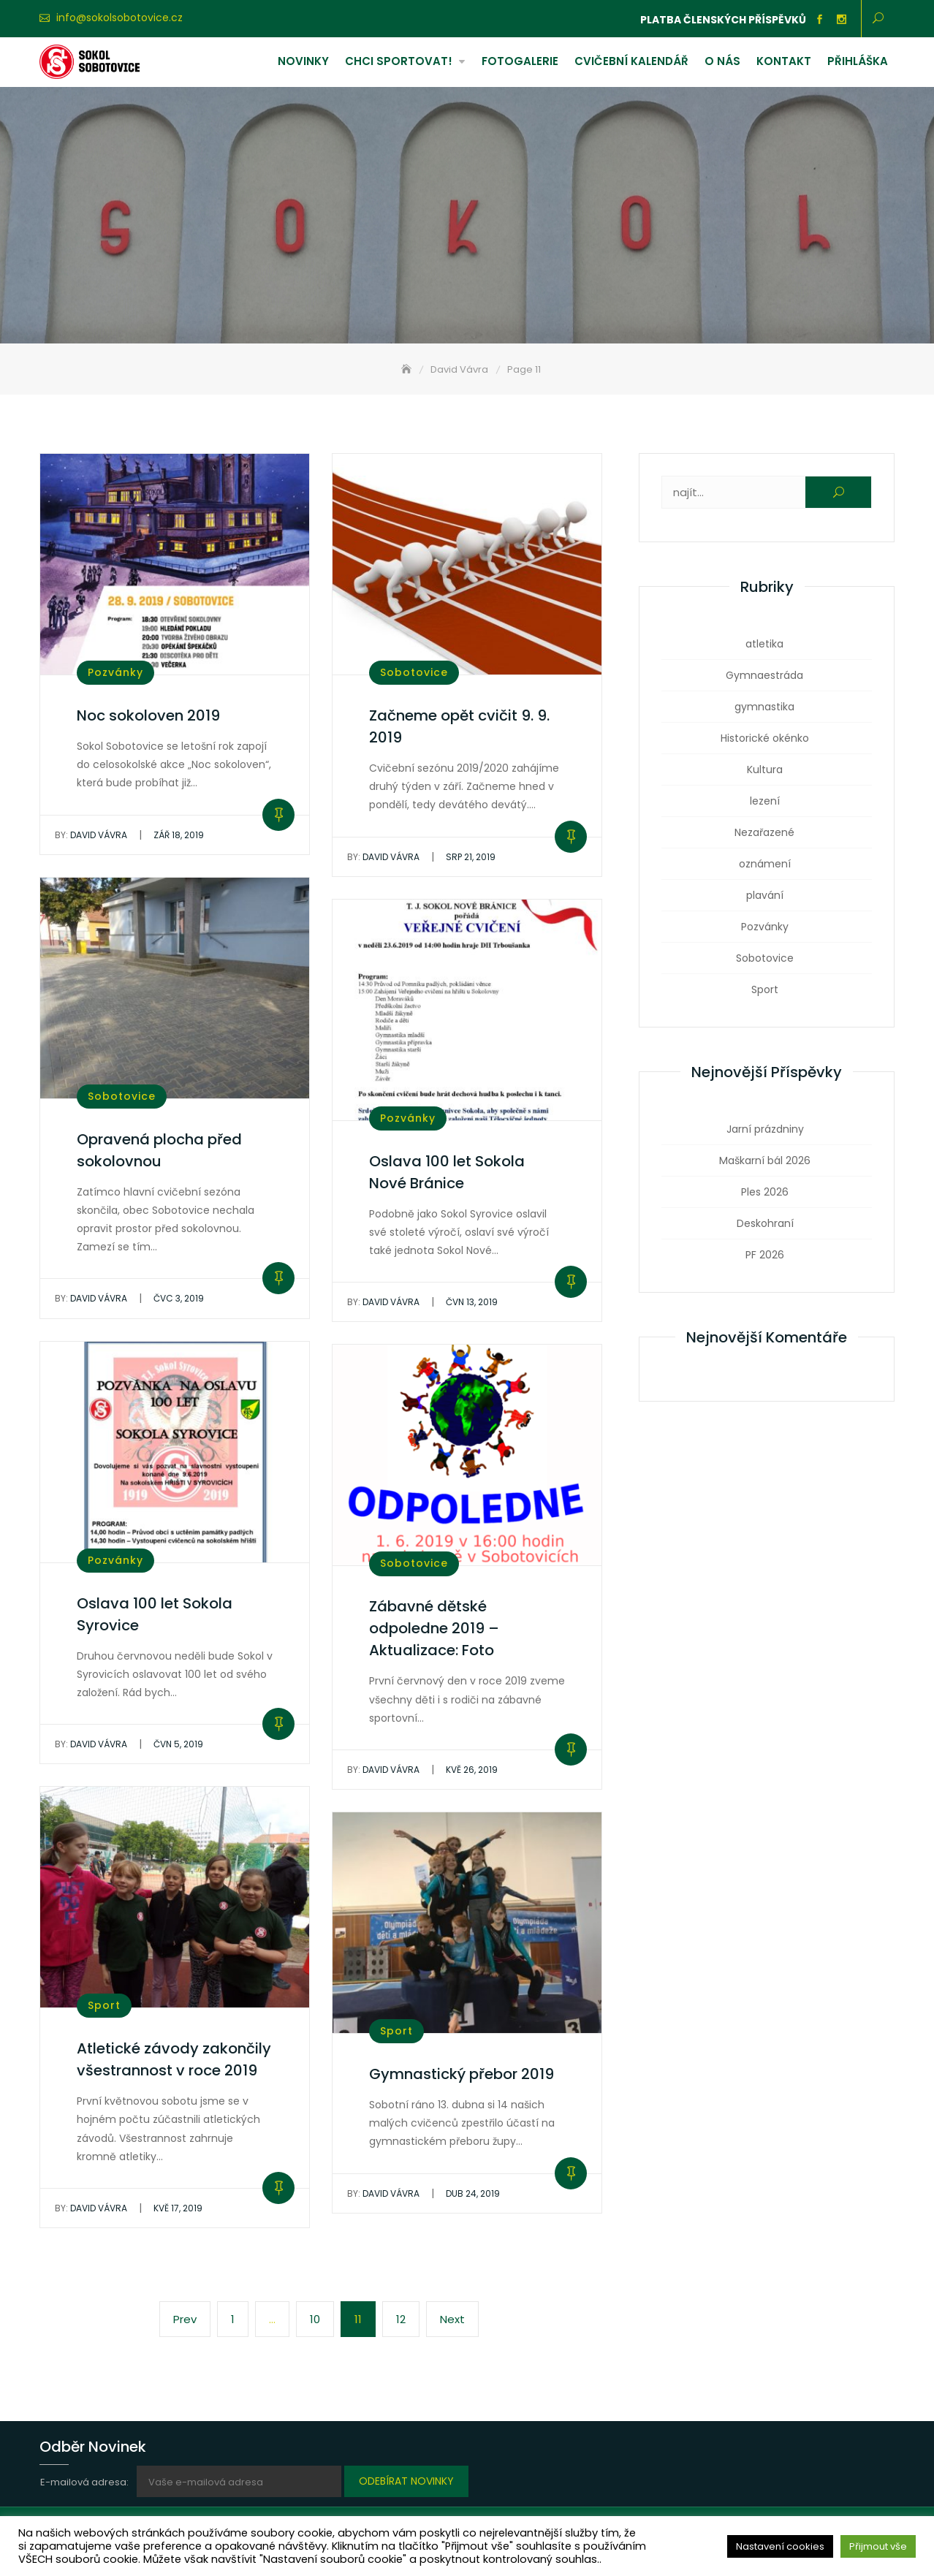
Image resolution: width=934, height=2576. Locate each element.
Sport (104, 2005)
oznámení (765, 863)
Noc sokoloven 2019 (148, 715)
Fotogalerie (520, 61)
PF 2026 (764, 1254)
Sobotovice (414, 672)
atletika (764, 644)
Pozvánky (115, 672)
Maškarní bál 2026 (764, 1160)
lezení (765, 801)
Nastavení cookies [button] (780, 2546)
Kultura (765, 769)
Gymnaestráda (764, 675)
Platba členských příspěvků (723, 19)
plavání (764, 895)
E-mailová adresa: (85, 2482)
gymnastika (764, 706)
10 (321, 2318)
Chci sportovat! (398, 61)
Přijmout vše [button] (878, 2546)
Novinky (303, 61)
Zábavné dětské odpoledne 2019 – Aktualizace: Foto (434, 1628)
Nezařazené (764, 832)
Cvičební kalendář (631, 61)
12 (407, 2318)
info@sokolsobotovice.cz (119, 17)
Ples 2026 (765, 1192)
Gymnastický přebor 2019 (461, 2074)
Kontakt (783, 61)
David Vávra (91, 835)
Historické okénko (765, 738)
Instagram (841, 20)
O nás (722, 61)
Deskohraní (765, 1223)
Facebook (819, 20)
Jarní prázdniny (765, 1129)
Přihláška (857, 61)
